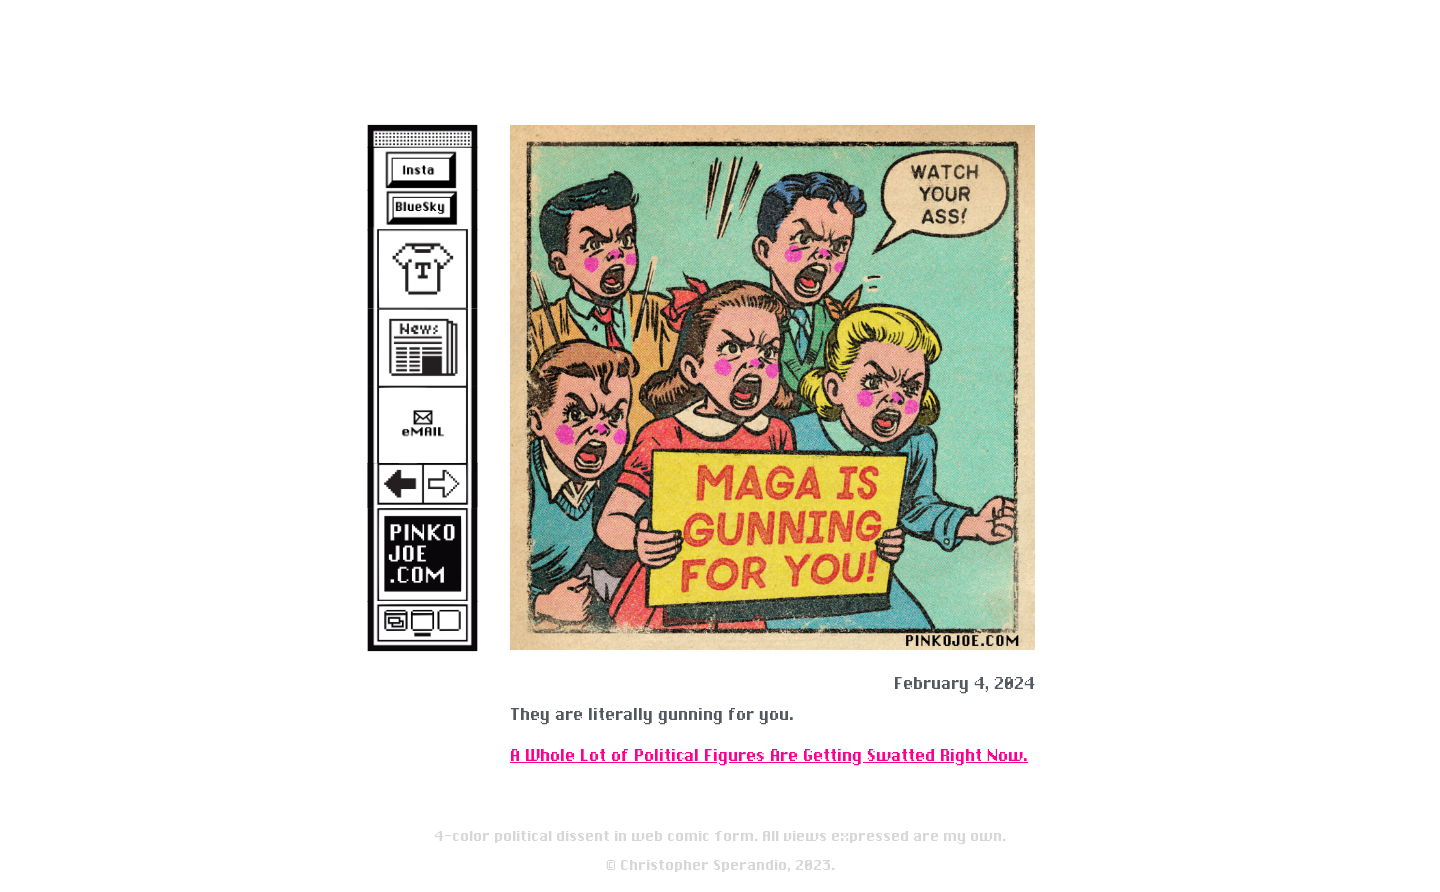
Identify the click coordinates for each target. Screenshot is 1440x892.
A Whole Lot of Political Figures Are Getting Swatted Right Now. (769, 755)
